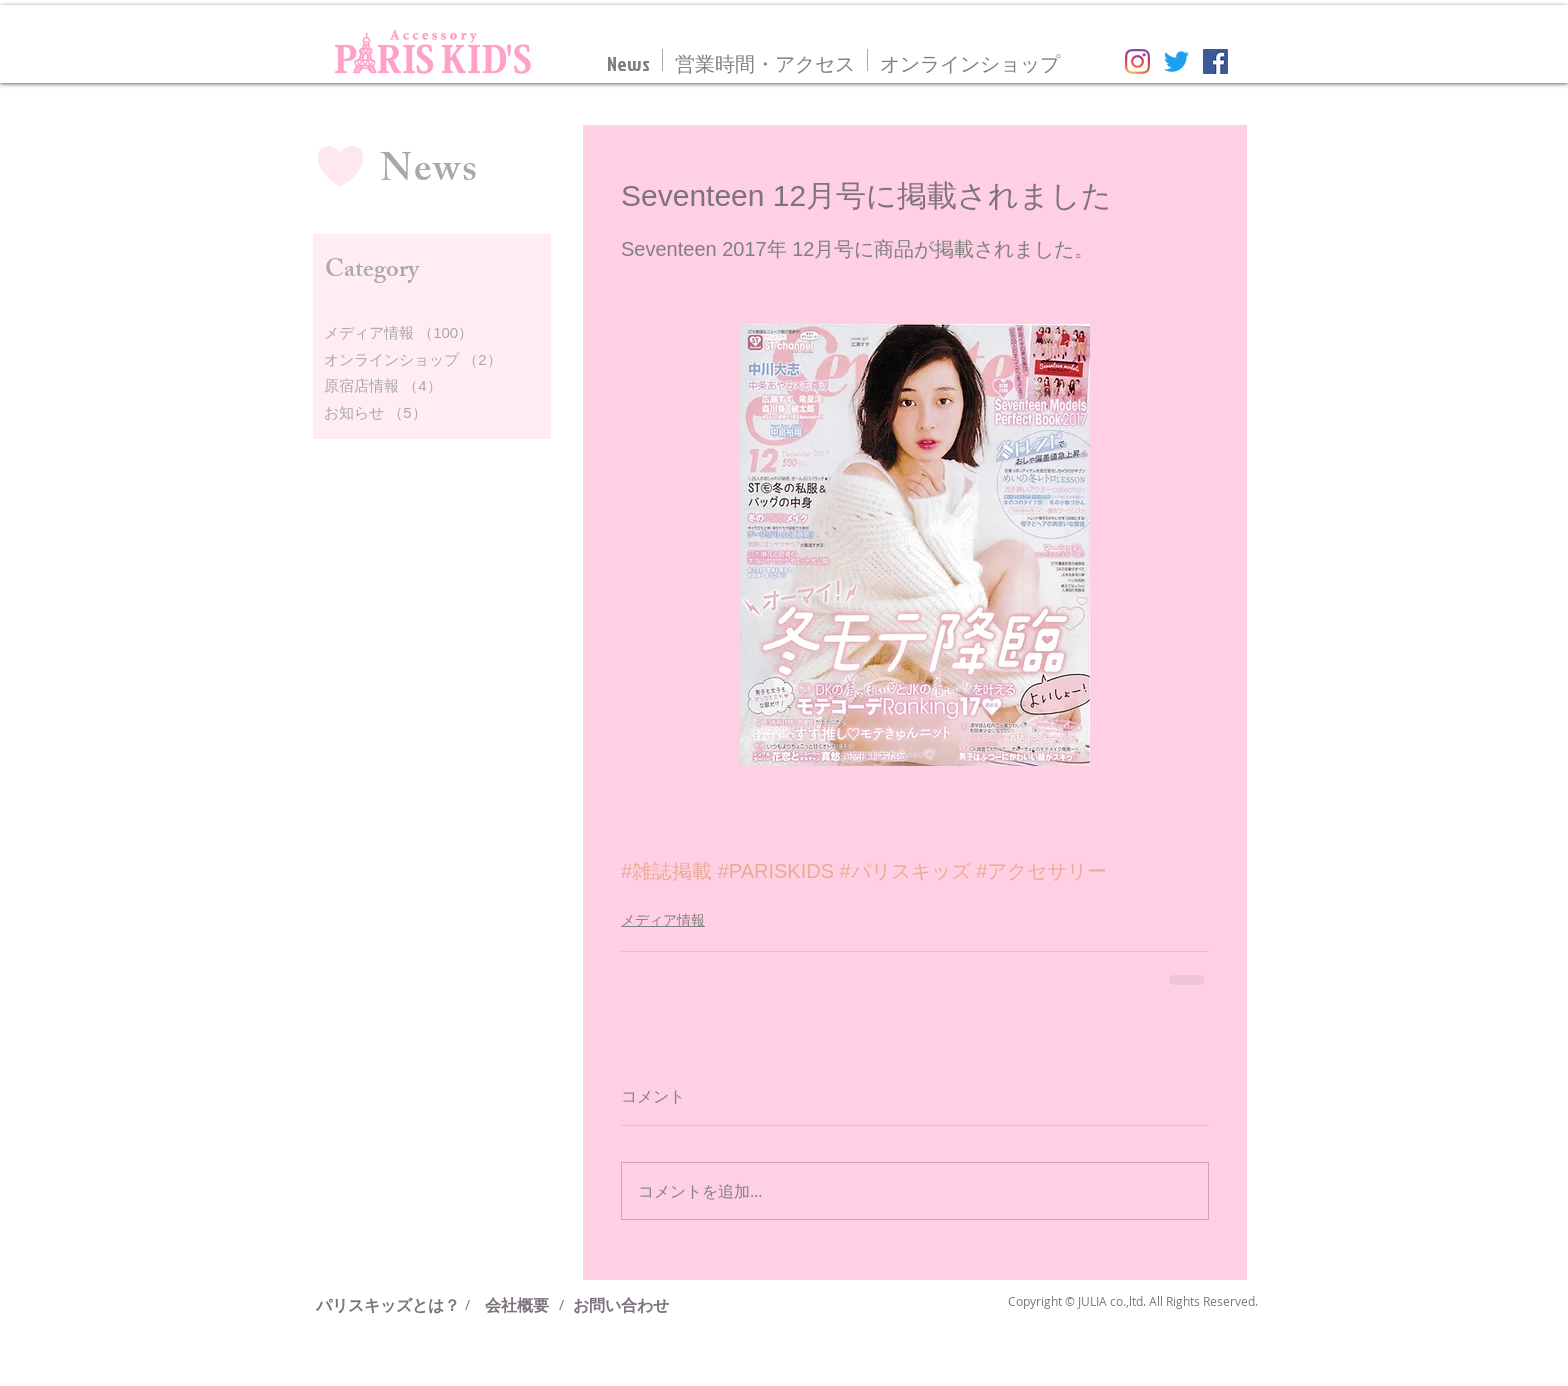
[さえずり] (1176, 61)
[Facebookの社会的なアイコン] (1215, 61)
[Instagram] (1137, 61)
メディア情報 (663, 920)
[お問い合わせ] (621, 1305)
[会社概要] (517, 1305)
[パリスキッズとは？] (396, 1305)
